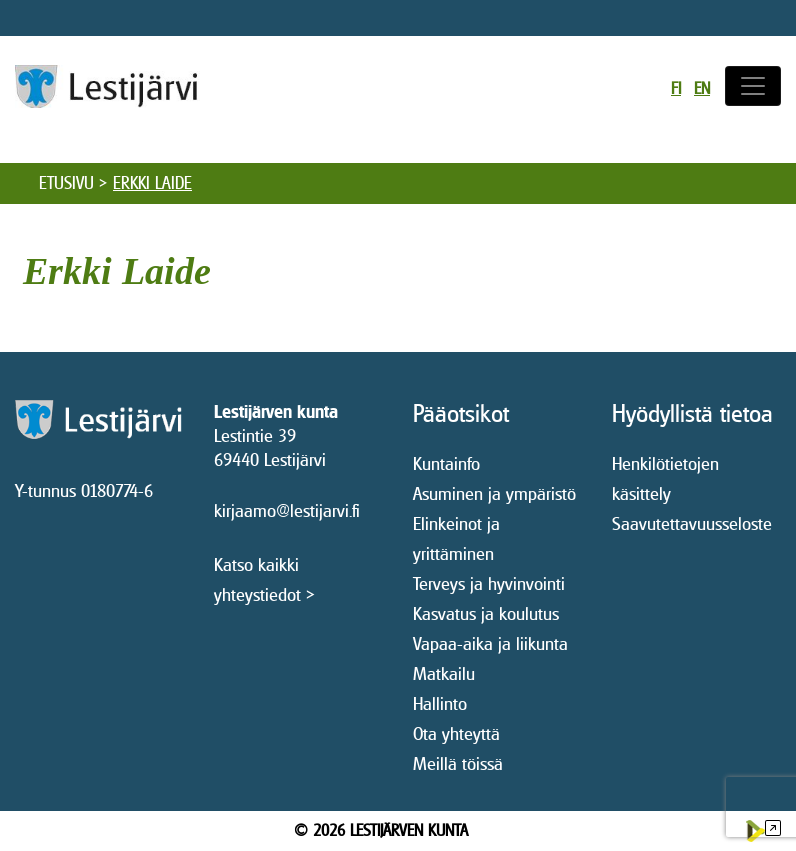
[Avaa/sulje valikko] (753, 86)
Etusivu (66, 183)
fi (676, 88)
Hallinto (440, 703)
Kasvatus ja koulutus (486, 613)
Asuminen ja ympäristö (494, 493)
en (702, 88)
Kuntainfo (446, 463)
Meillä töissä (458, 763)
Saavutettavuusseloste (692, 523)
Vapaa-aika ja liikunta (490, 643)
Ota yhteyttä (456, 733)
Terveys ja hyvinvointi (489, 583)
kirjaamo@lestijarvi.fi (287, 510)
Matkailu (444, 673)
